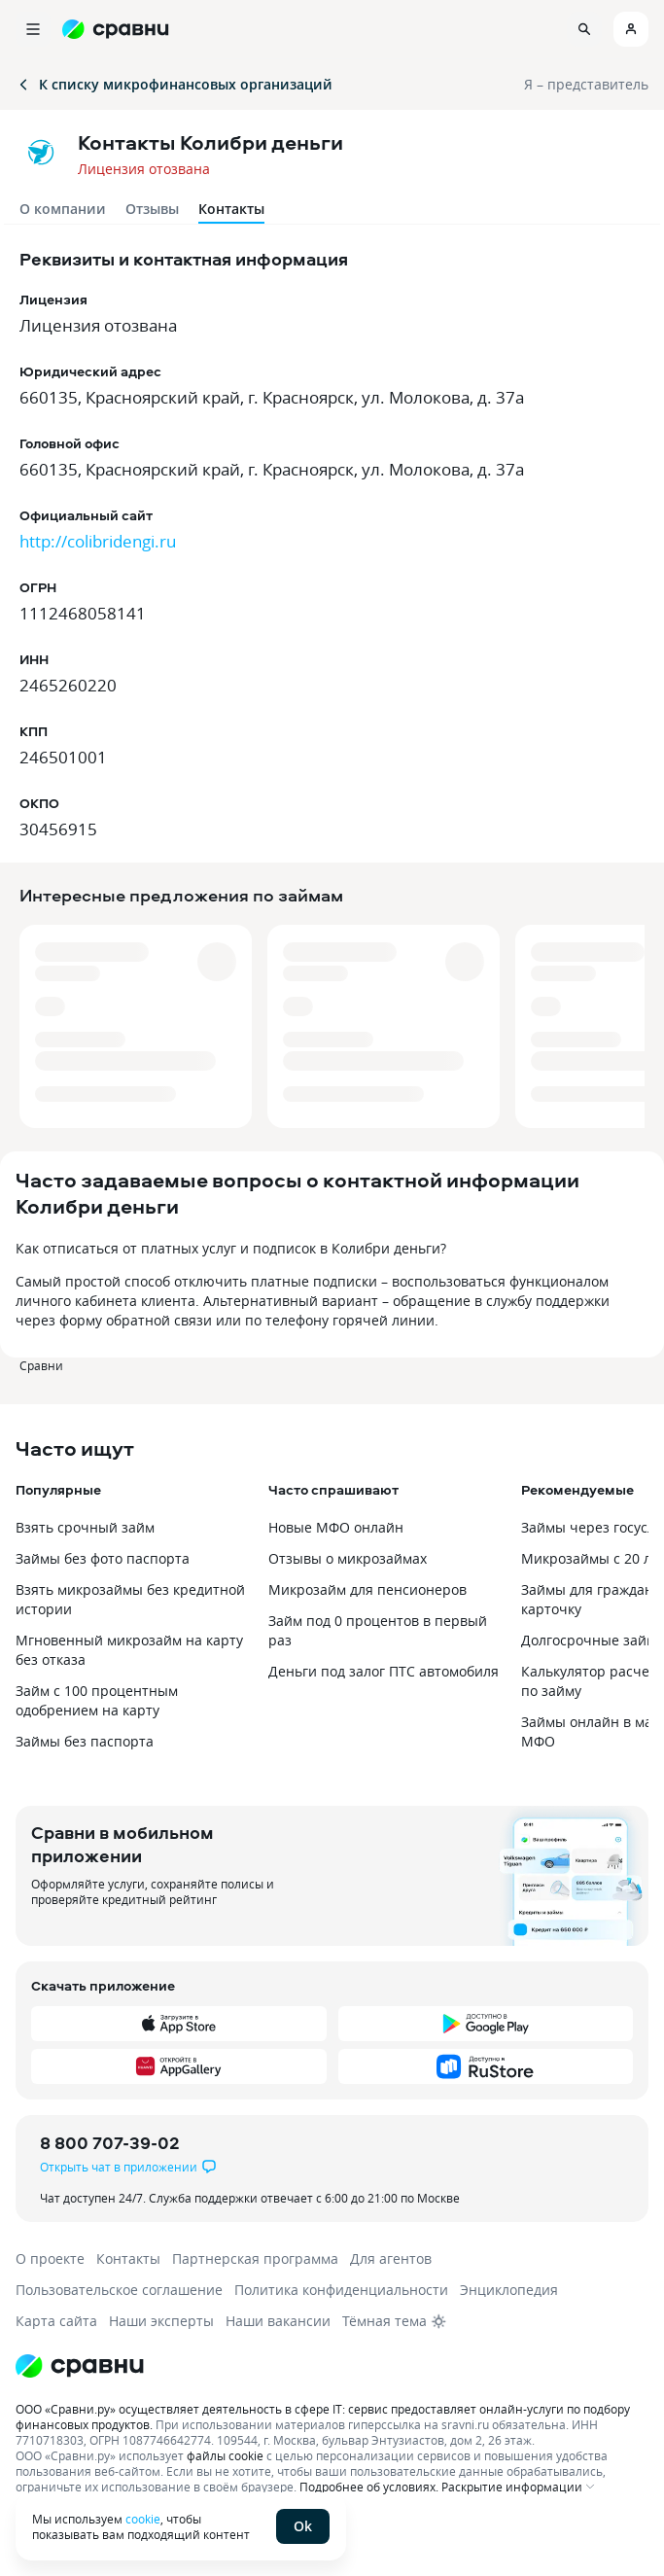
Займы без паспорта (85, 1741)
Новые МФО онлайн (335, 1527)
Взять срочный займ (85, 1527)
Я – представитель (586, 84)
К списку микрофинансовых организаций (174, 84)
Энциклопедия (509, 2289)
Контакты (128, 2258)
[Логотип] (332, 2366)
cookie (142, 2518)
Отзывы (152, 208)
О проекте (50, 2258)
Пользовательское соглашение (119, 2289)
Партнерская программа (255, 2258)
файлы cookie (225, 2455)
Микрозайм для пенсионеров (367, 1589)
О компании (62, 208)
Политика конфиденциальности (341, 2289)
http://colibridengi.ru (97, 541)
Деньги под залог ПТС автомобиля (383, 1671)
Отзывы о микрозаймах (347, 1558)
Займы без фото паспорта (103, 1558)
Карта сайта (56, 2320)
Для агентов (391, 2258)
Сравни (41, 1365)
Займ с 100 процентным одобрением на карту (97, 1700)
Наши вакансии (278, 2320)
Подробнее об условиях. (368, 2486)
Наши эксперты (161, 2320)
